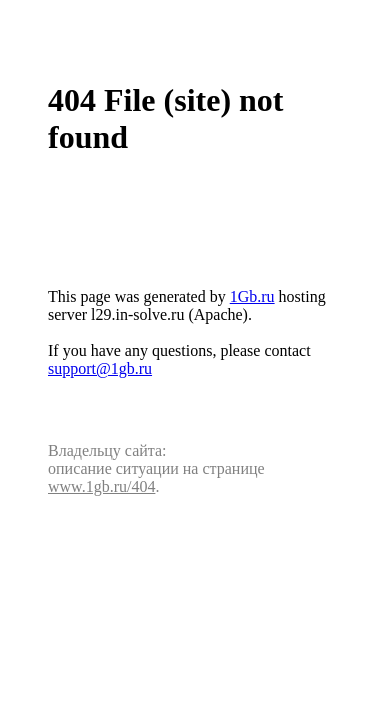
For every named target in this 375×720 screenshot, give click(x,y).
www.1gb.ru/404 (101, 486)
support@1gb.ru (100, 368)
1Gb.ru (252, 296)
